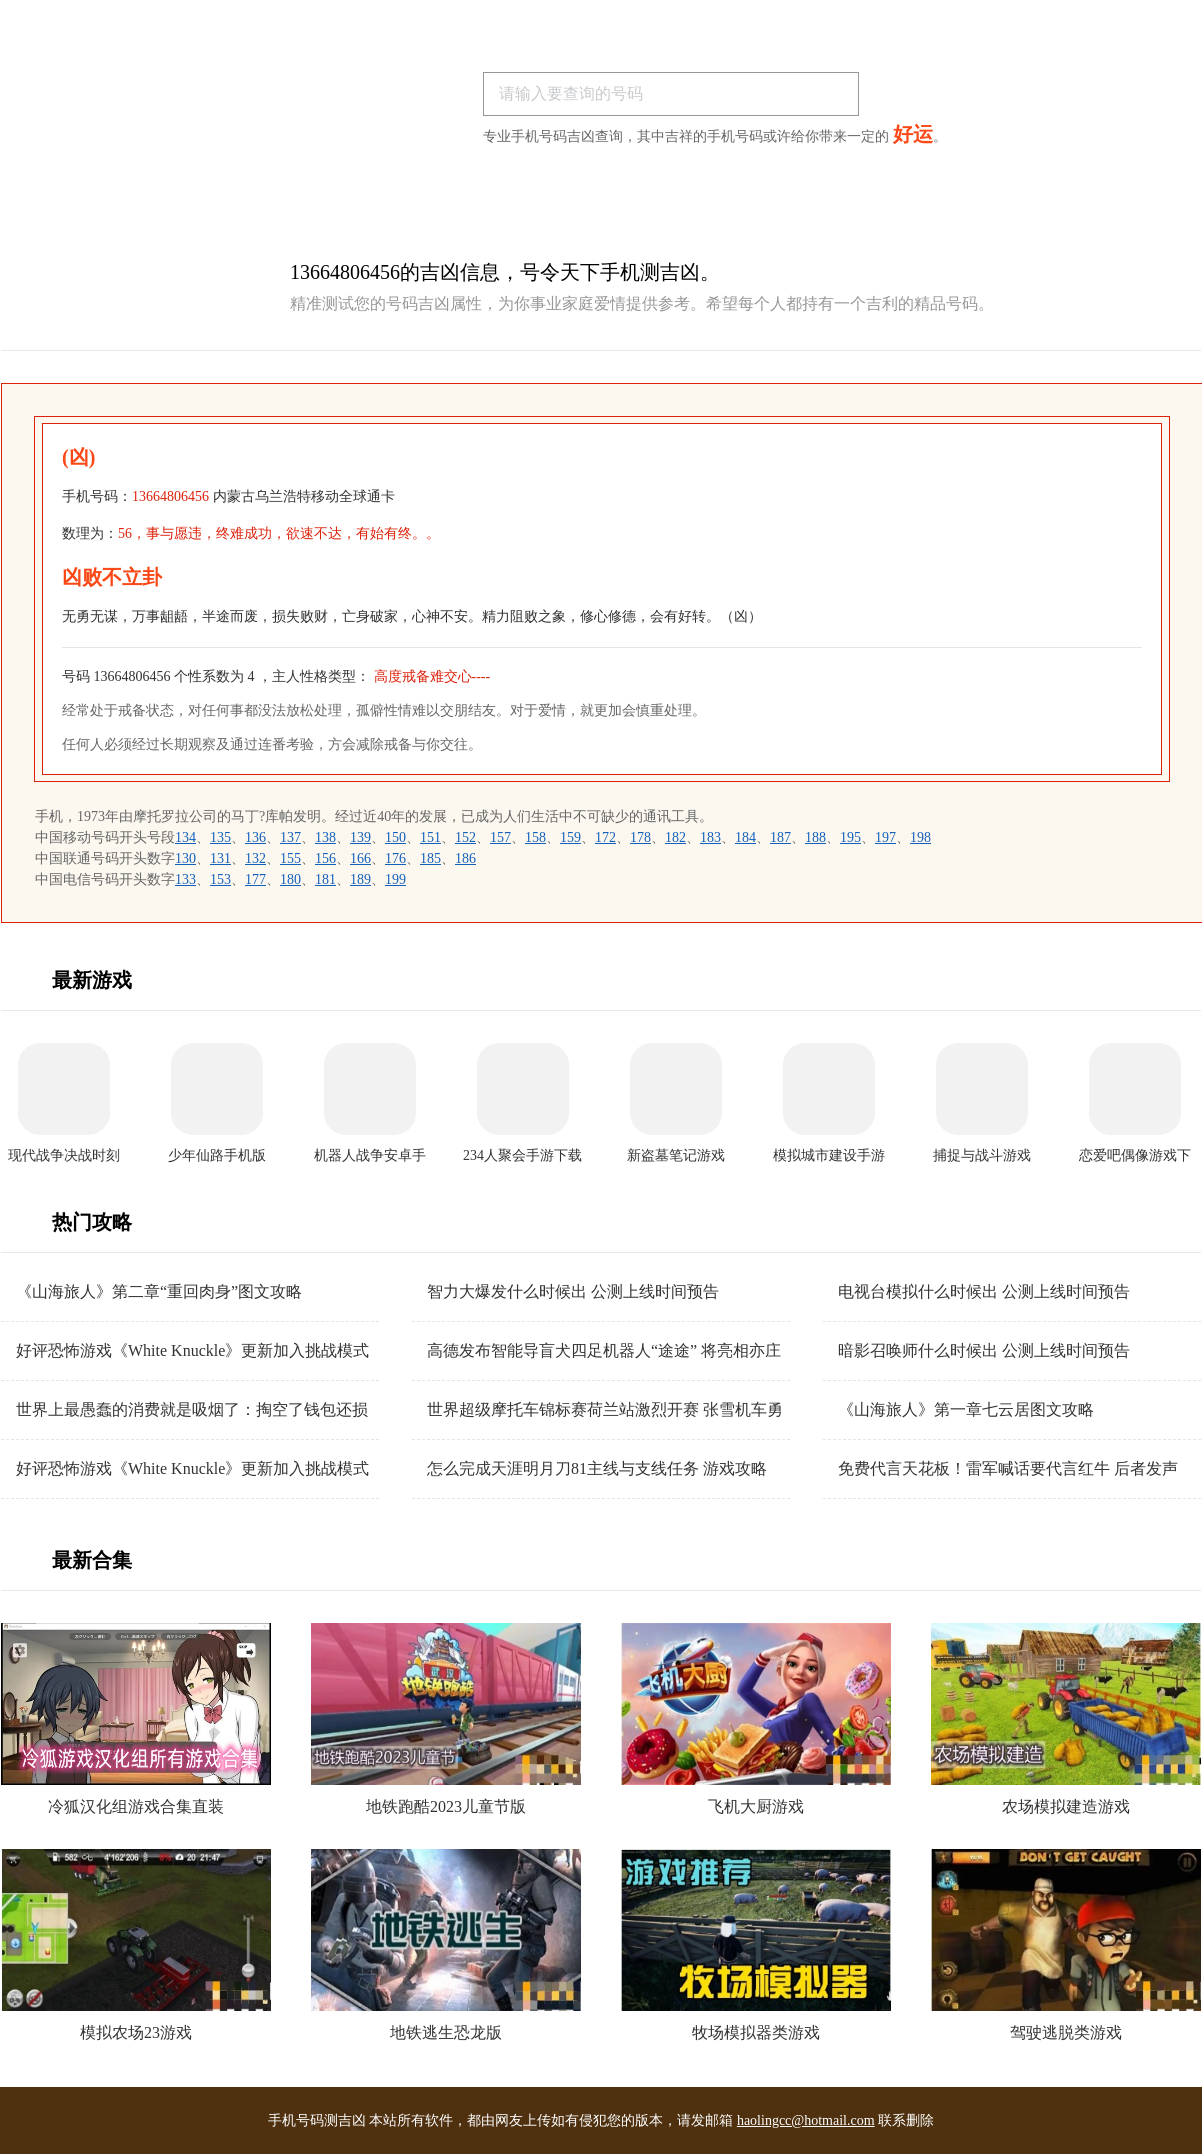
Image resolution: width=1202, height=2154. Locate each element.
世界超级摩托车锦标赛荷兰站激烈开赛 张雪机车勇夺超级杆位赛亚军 (605, 1410)
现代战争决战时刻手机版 (64, 1156)
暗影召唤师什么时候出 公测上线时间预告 (984, 1350)
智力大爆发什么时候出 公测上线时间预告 (573, 1291)
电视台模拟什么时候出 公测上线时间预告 (984, 1291)
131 (220, 858)
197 (885, 837)
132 (255, 858)
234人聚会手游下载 (522, 1155)
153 (220, 879)
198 (920, 837)
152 (465, 837)
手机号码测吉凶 (317, 2120)
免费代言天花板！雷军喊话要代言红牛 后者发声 (1008, 1468)
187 (780, 837)
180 (290, 879)
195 (850, 837)
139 (360, 837)
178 (640, 837)
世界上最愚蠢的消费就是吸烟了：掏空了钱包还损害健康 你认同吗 (192, 1410)
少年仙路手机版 (217, 1155)
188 (815, 837)
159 (570, 837)
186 (465, 858)
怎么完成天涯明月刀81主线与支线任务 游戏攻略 (597, 1468)
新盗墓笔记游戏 (676, 1155)
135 (220, 837)
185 (430, 858)
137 (290, 837)
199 (395, 879)
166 (360, 858)
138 (325, 837)
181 (325, 879)
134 (185, 837)
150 (395, 837)
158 (535, 837)
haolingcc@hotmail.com (806, 2120)
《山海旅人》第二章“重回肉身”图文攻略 (159, 1291)
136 (255, 837)
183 (710, 837)
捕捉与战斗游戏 (982, 1155)
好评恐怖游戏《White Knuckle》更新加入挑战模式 (192, 1350)
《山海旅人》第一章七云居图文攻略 (966, 1409)
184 (745, 837)
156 (325, 858)
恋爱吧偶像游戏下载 (1135, 1156)
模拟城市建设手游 (829, 1155)
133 (185, 879)
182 (675, 837)
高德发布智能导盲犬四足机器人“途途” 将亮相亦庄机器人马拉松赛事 (604, 1351)
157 (500, 837)
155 (290, 858)
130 (185, 858)
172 (605, 837)
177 (255, 879)
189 (360, 879)
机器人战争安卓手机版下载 (370, 1156)
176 (395, 858)
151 (430, 837)
